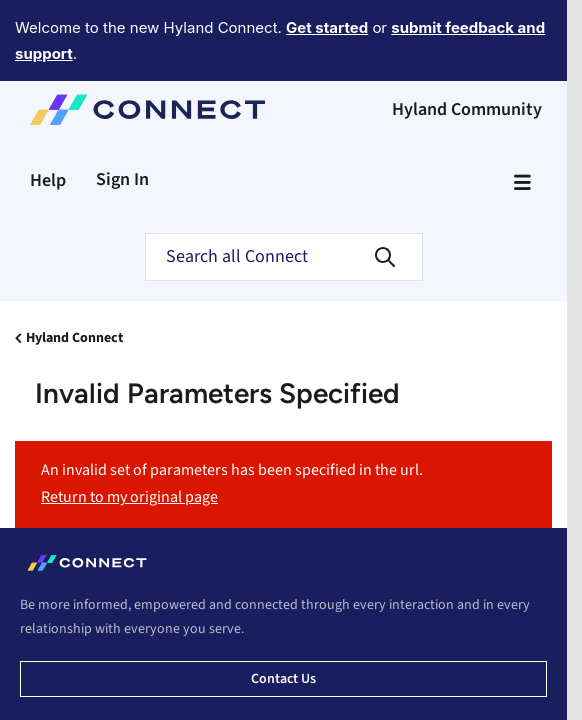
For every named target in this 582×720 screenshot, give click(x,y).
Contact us (283, 624)
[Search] (284, 202)
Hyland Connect (74, 283)
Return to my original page (129, 442)
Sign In (122, 124)
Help (48, 125)
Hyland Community (467, 54)
